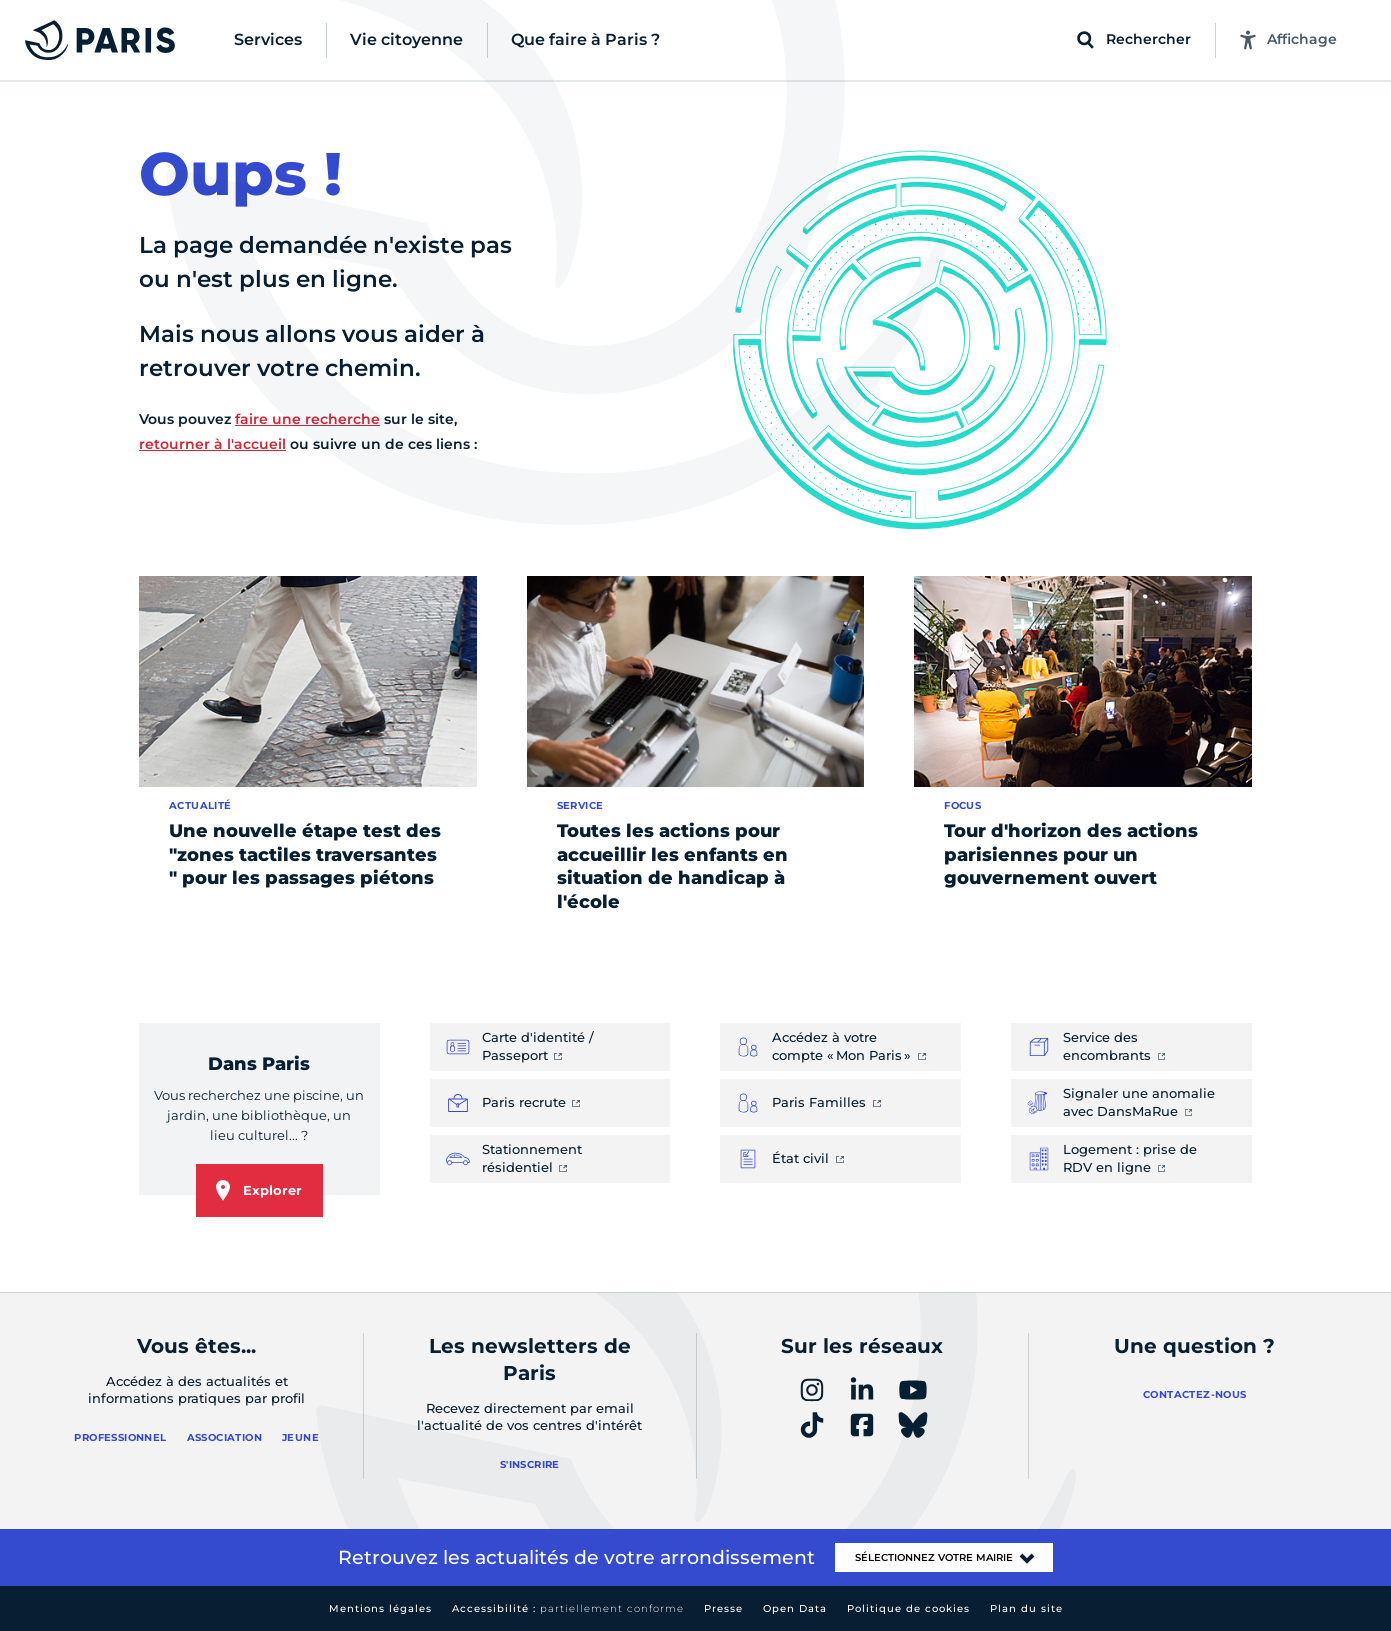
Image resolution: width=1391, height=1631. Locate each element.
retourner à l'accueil (212, 444)
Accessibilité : (568, 1608)
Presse (723, 1608)
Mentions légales (380, 1608)
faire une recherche (307, 419)
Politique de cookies (908, 1608)
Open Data (795, 1608)
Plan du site (1026, 1608)
